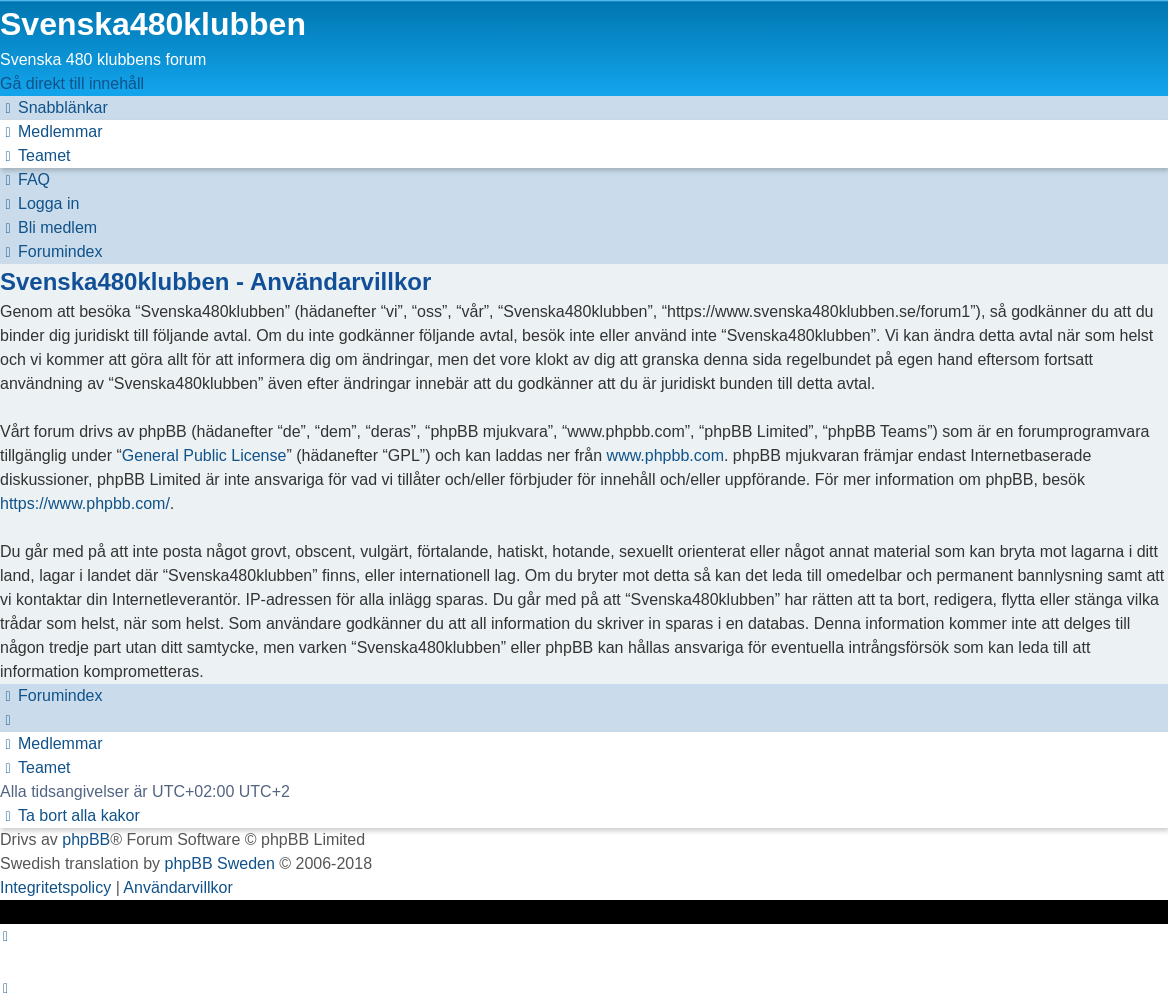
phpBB (86, 839)
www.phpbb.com (665, 455)
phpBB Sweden (220, 863)
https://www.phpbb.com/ (85, 503)
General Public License (204, 455)
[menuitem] (51, 131)
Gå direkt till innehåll (72, 83)
